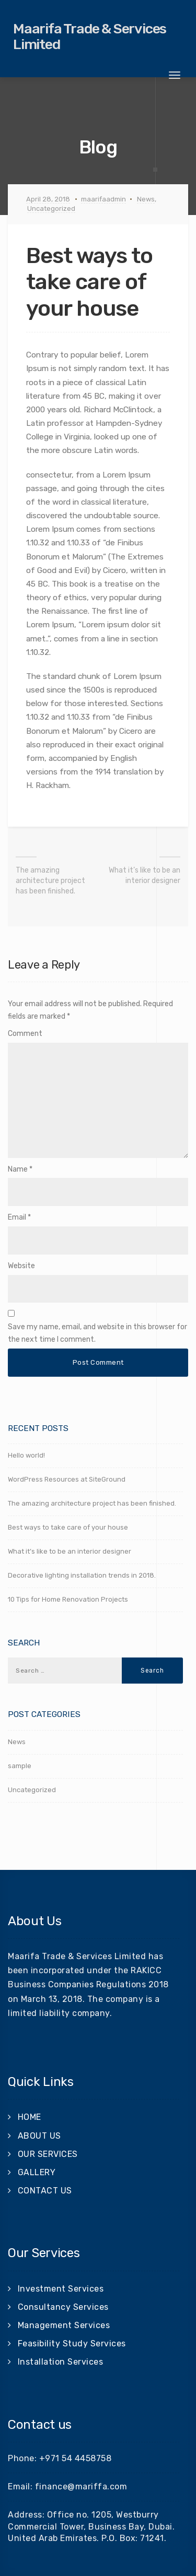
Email (17, 1217)
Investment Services (61, 2289)
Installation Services (60, 2362)
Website (21, 1265)
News (146, 199)
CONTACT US (45, 2191)
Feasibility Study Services (72, 2343)
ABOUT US (39, 2136)
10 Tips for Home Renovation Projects (68, 1599)
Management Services (64, 2325)
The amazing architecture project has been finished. (50, 881)
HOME (29, 2117)
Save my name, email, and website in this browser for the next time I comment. (97, 1333)
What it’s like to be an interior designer (144, 875)
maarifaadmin (103, 199)
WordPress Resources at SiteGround (66, 1479)
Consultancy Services (63, 2307)
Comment (25, 1033)
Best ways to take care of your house (68, 1527)
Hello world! (26, 1455)
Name (18, 1169)
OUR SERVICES (48, 2154)
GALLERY (37, 2172)
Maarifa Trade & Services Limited (89, 36)
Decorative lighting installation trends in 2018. (82, 1575)
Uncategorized (51, 208)
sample (19, 1766)
